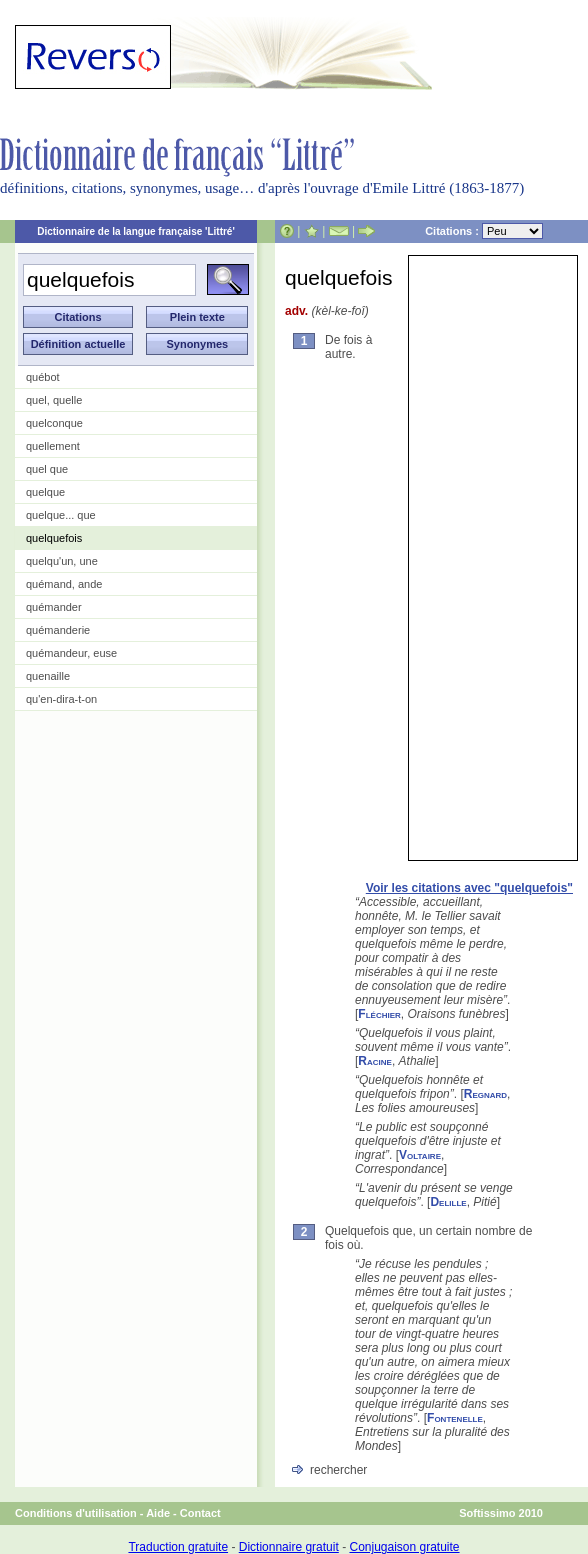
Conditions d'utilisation (76, 1513)
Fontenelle (455, 1418)
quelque (45, 492)
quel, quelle (54, 400)
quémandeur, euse (71, 653)
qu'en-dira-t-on (61, 699)
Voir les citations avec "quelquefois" (469, 888)
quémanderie (58, 630)
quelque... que (61, 515)
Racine (375, 1061)
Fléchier (379, 1014)
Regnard (485, 1094)
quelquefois (54, 538)
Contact (200, 1513)
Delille (448, 1202)
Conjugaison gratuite (404, 1547)
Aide (158, 1513)
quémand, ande (64, 584)
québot (43, 377)
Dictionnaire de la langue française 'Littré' (136, 231)
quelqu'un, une (62, 561)
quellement (53, 446)
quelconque (54, 423)
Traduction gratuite (178, 1547)
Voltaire (420, 1155)
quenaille (48, 676)
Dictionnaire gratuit (289, 1547)
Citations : (484, 231)
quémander (54, 607)
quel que (47, 469)
